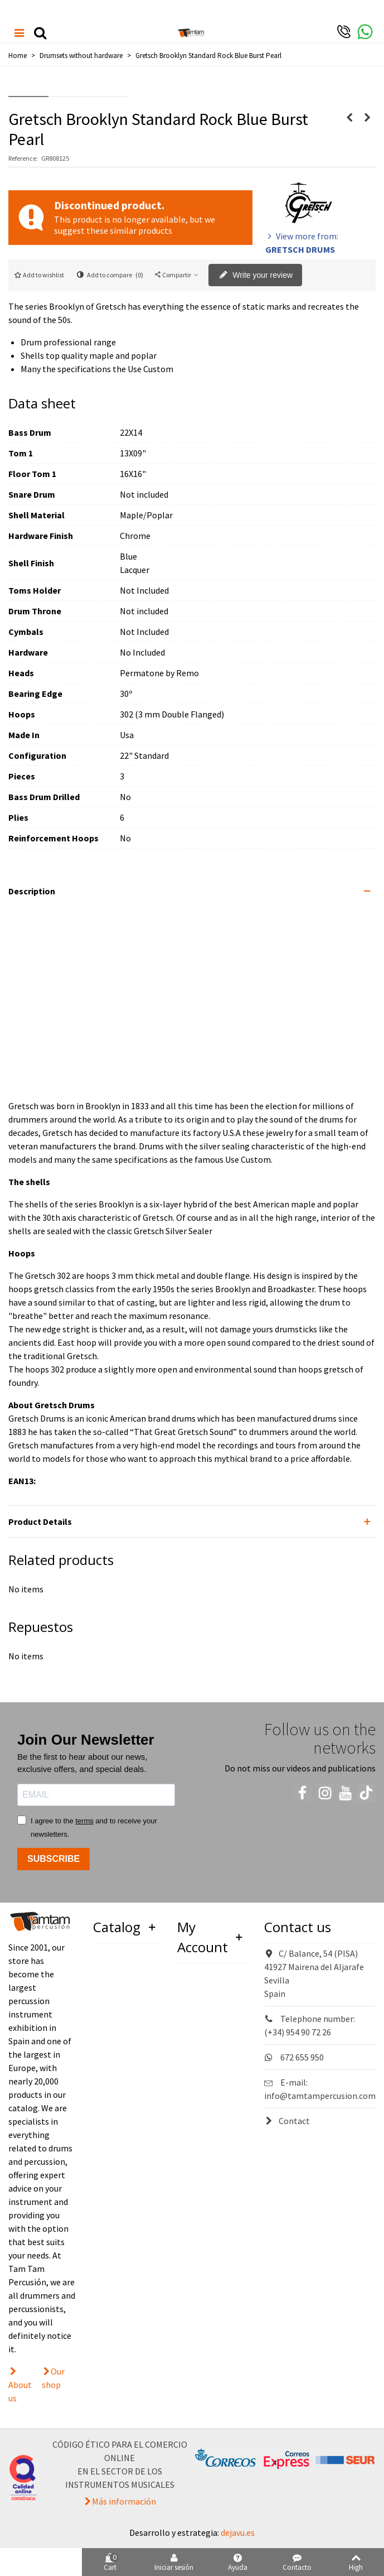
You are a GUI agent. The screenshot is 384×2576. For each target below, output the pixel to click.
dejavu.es (238, 2532)
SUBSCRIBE (53, 1859)
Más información (124, 2501)
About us (20, 2391)
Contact (287, 2120)
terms (84, 1821)
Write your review (256, 275)
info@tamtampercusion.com (320, 2095)
